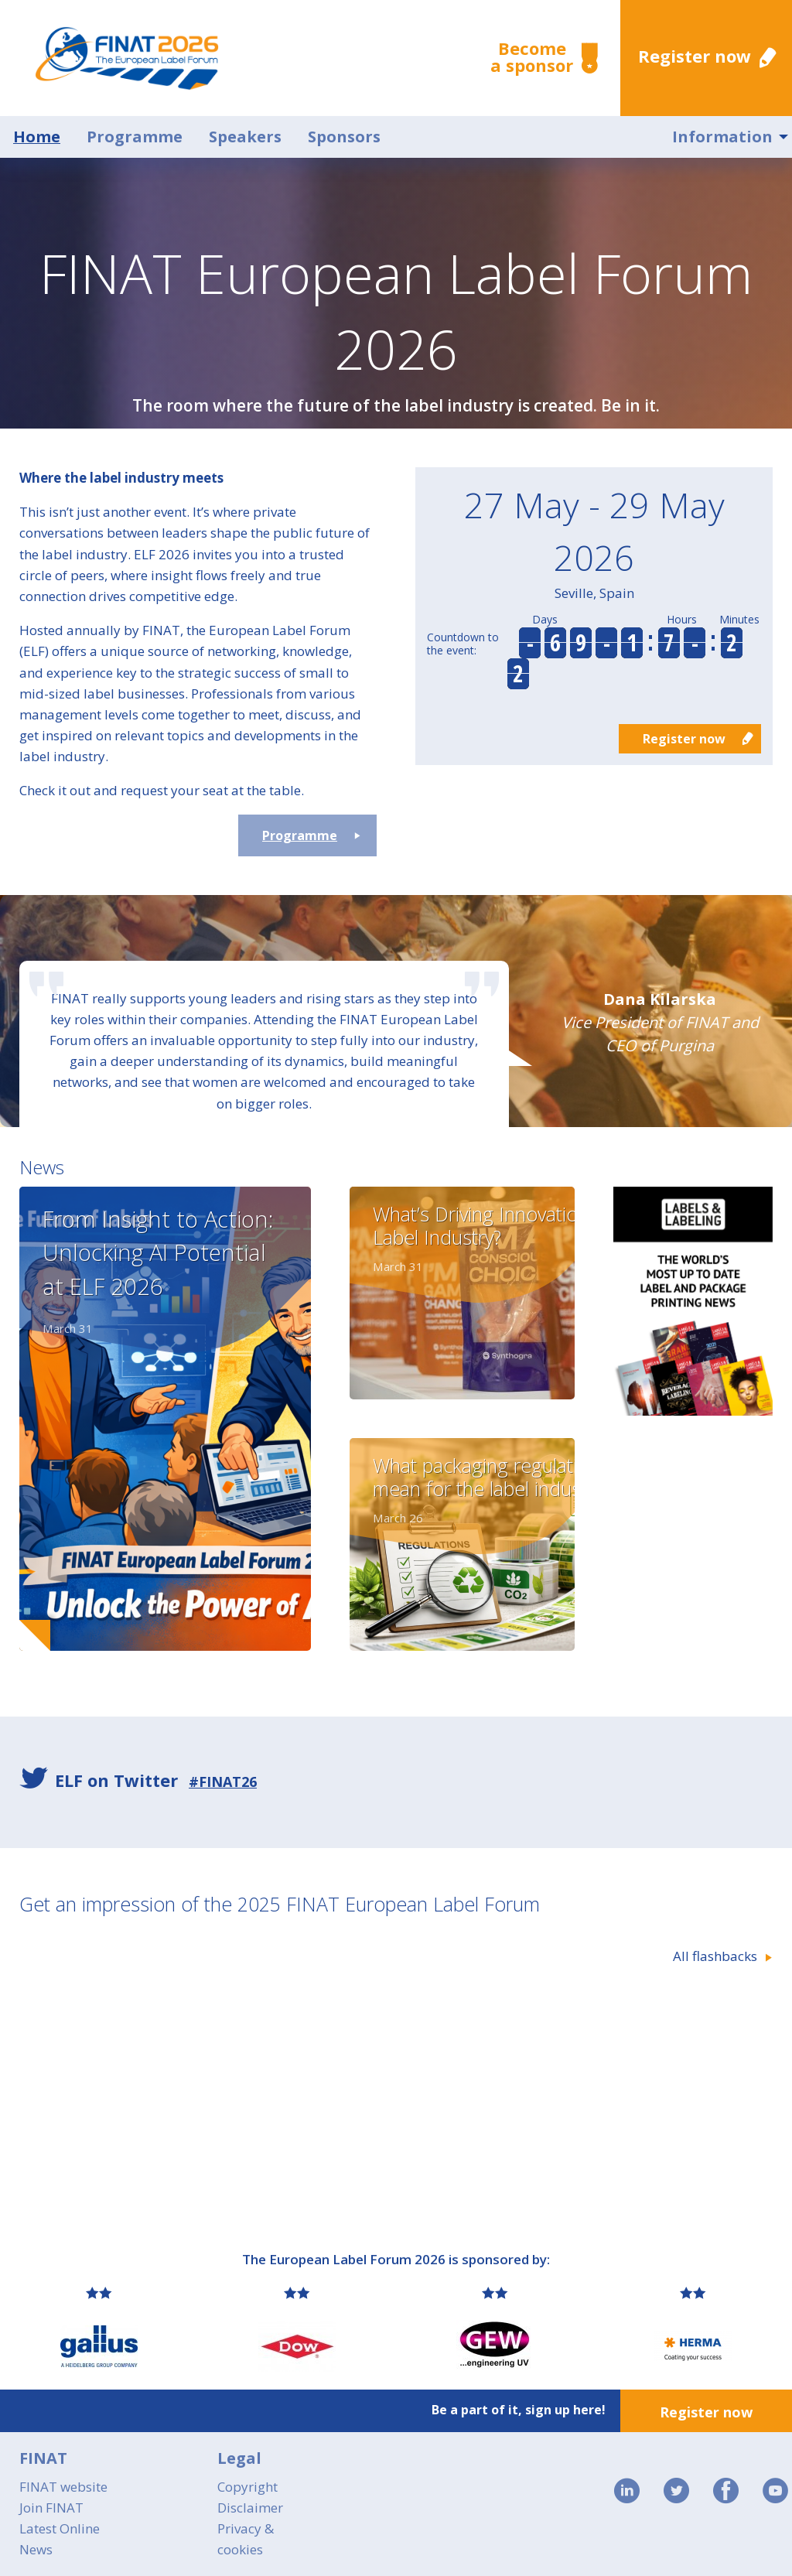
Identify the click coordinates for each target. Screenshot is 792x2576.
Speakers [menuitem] (245, 136)
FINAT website (63, 2487)
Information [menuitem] (722, 136)
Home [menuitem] (36, 136)
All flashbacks (715, 1956)
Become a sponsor (531, 56)
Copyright (247, 2487)
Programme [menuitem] (135, 136)
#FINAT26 (223, 1781)
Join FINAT (51, 2507)
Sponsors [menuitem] (344, 136)
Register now (694, 55)
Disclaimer (250, 2507)
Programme (299, 835)
